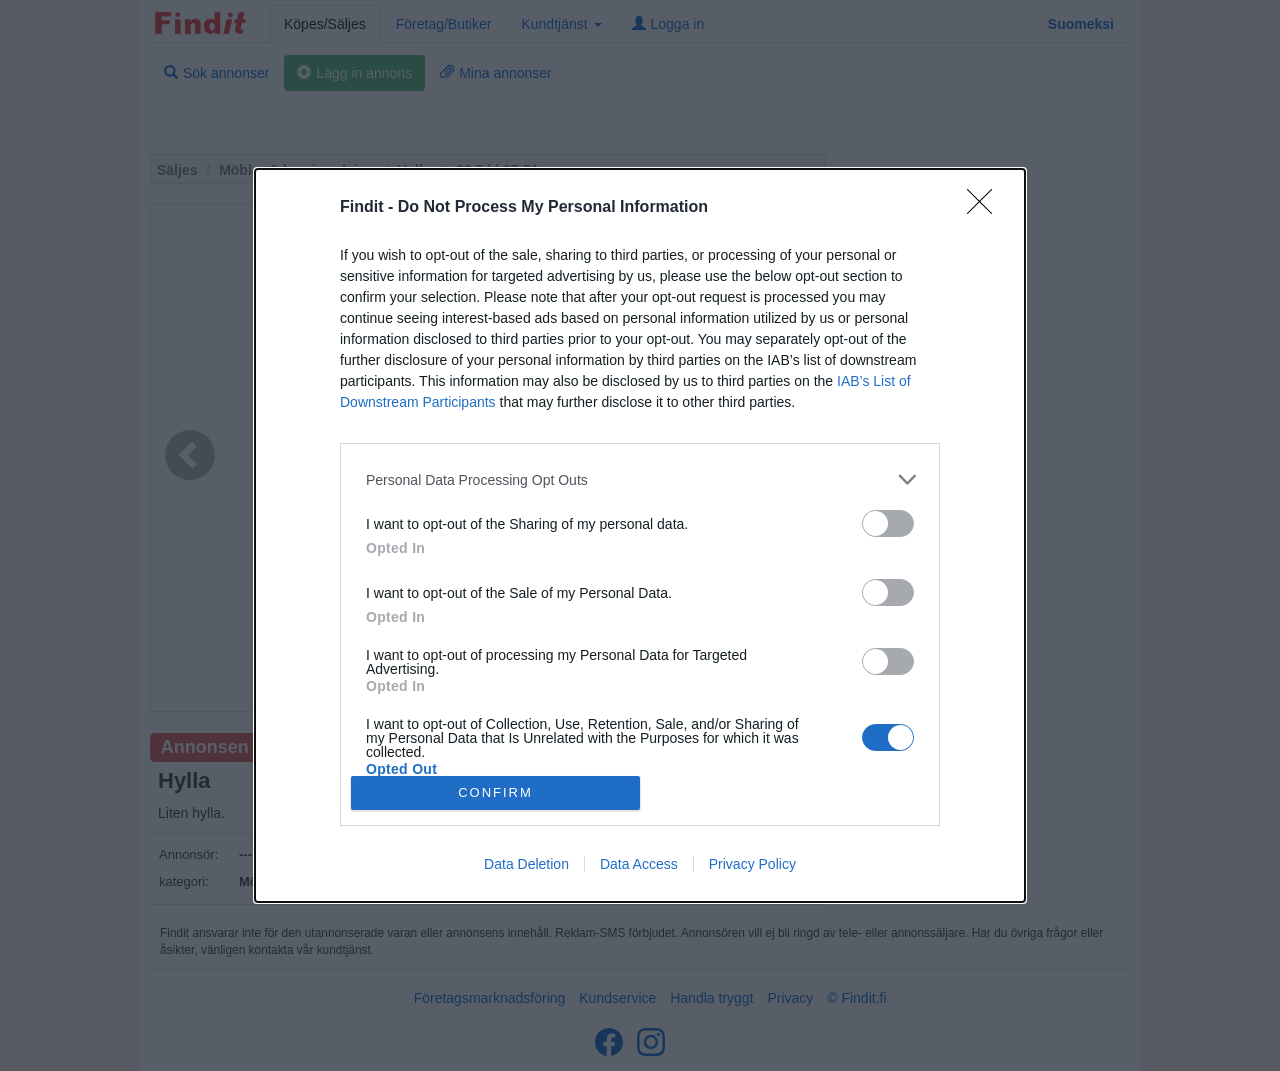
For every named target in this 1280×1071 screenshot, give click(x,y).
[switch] (888, 523)
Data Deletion (526, 864)
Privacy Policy (752, 864)
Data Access (639, 864)
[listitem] (640, 479)
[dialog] (640, 535)
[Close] (986, 208)
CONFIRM (495, 792)
